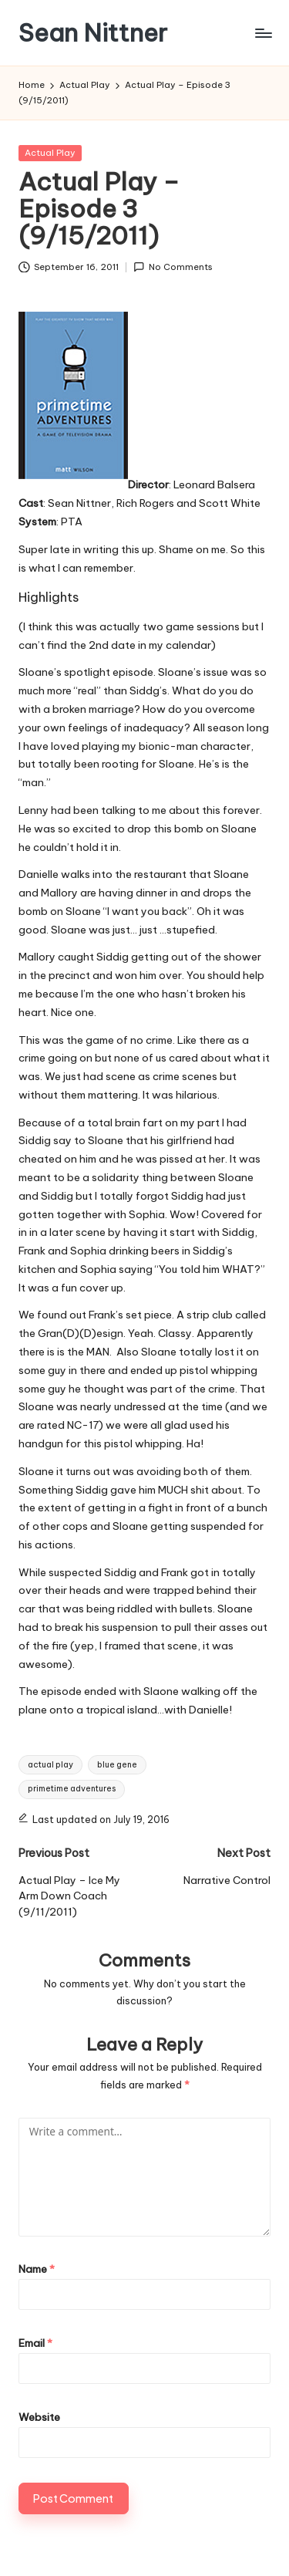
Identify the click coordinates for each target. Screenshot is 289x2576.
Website (39, 2417)
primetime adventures (72, 1789)
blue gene (117, 1765)
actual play (50, 1765)
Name (36, 2269)
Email (35, 2343)
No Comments (173, 267)
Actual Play (50, 152)
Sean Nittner (92, 32)
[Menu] (263, 33)
